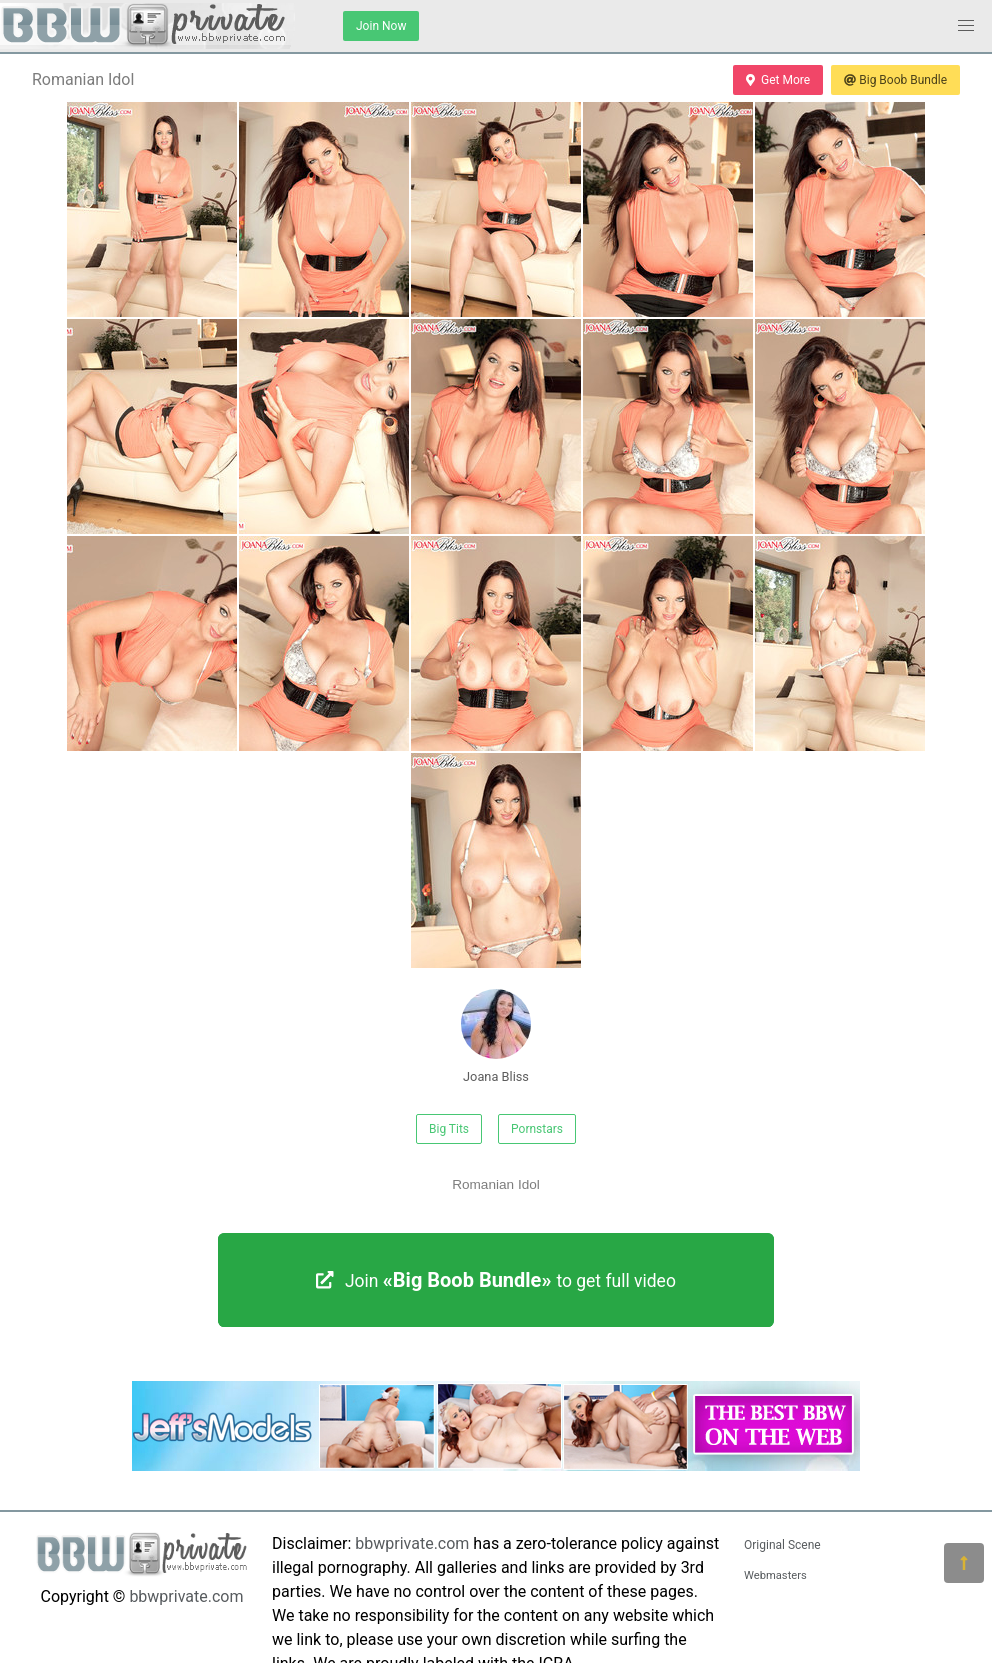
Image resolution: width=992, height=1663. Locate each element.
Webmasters (775, 1575)
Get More (778, 80)
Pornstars (537, 1129)
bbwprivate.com (186, 1596)
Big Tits (449, 1129)
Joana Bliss (496, 1036)
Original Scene (782, 1545)
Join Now (381, 26)
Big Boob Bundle (895, 80)
